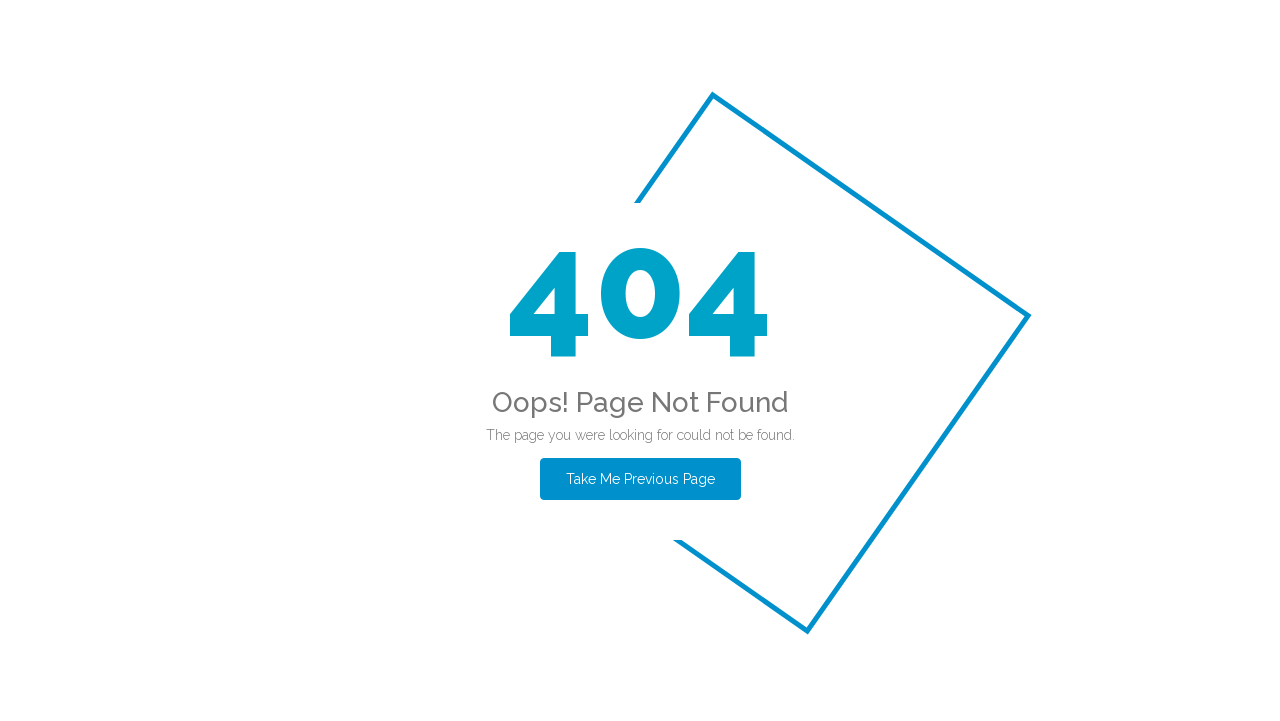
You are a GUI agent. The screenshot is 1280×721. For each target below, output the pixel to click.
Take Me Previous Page (640, 479)
